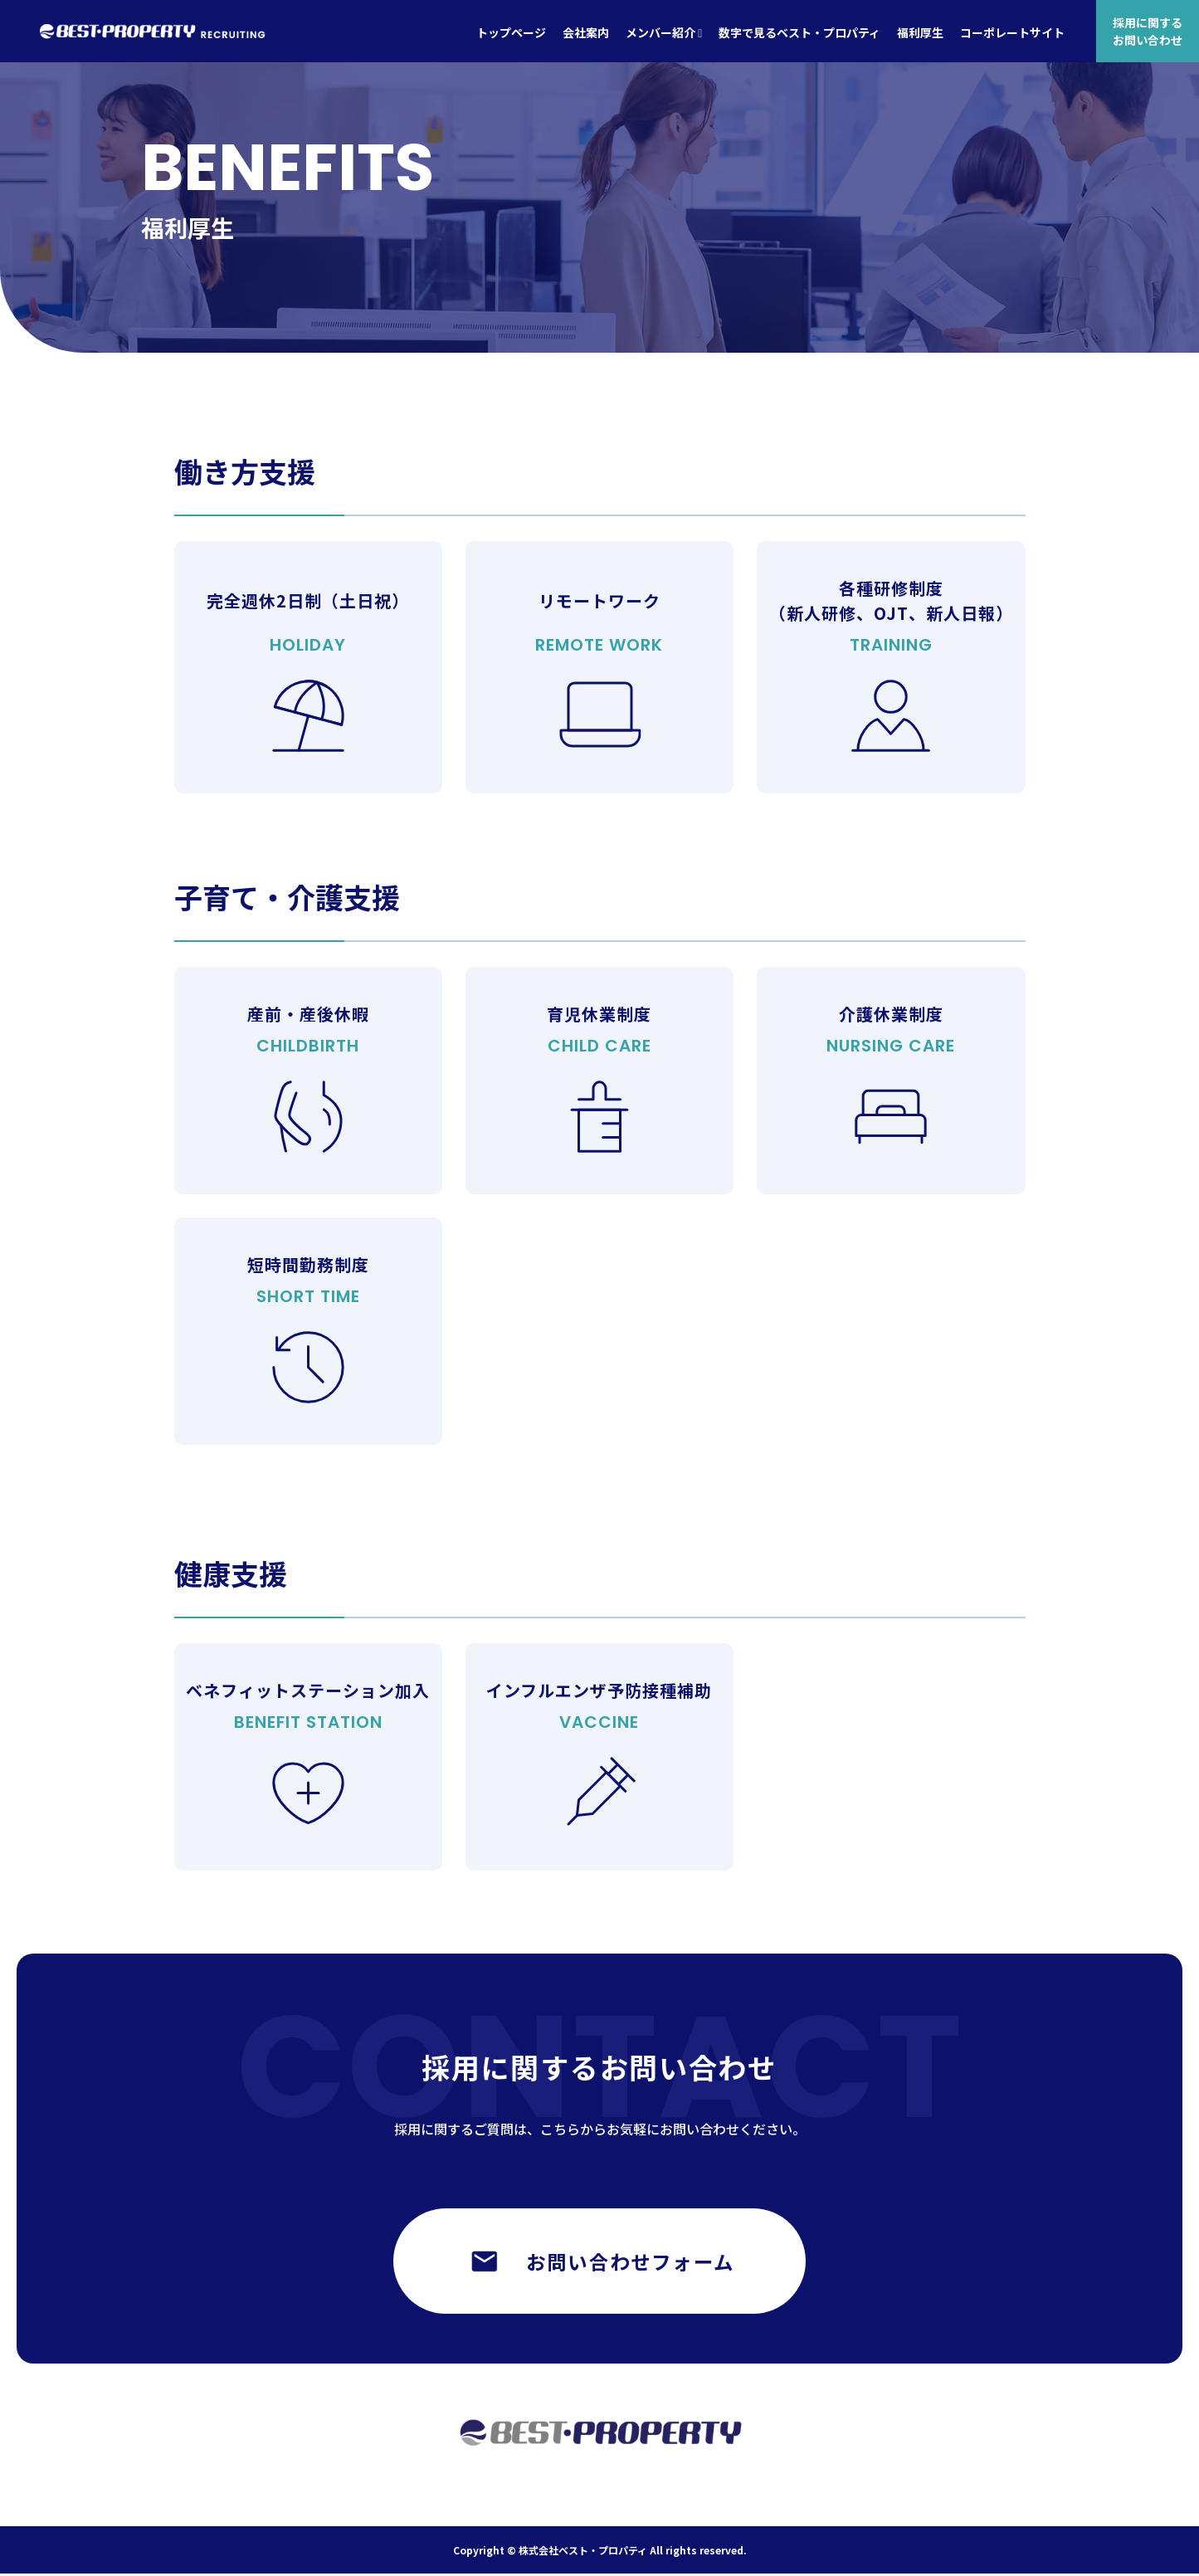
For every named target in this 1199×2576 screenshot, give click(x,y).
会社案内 (586, 32)
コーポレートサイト (1012, 32)
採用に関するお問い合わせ (1147, 30)
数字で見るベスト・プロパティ (799, 32)
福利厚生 (920, 32)
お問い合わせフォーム (599, 2262)
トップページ (511, 32)
